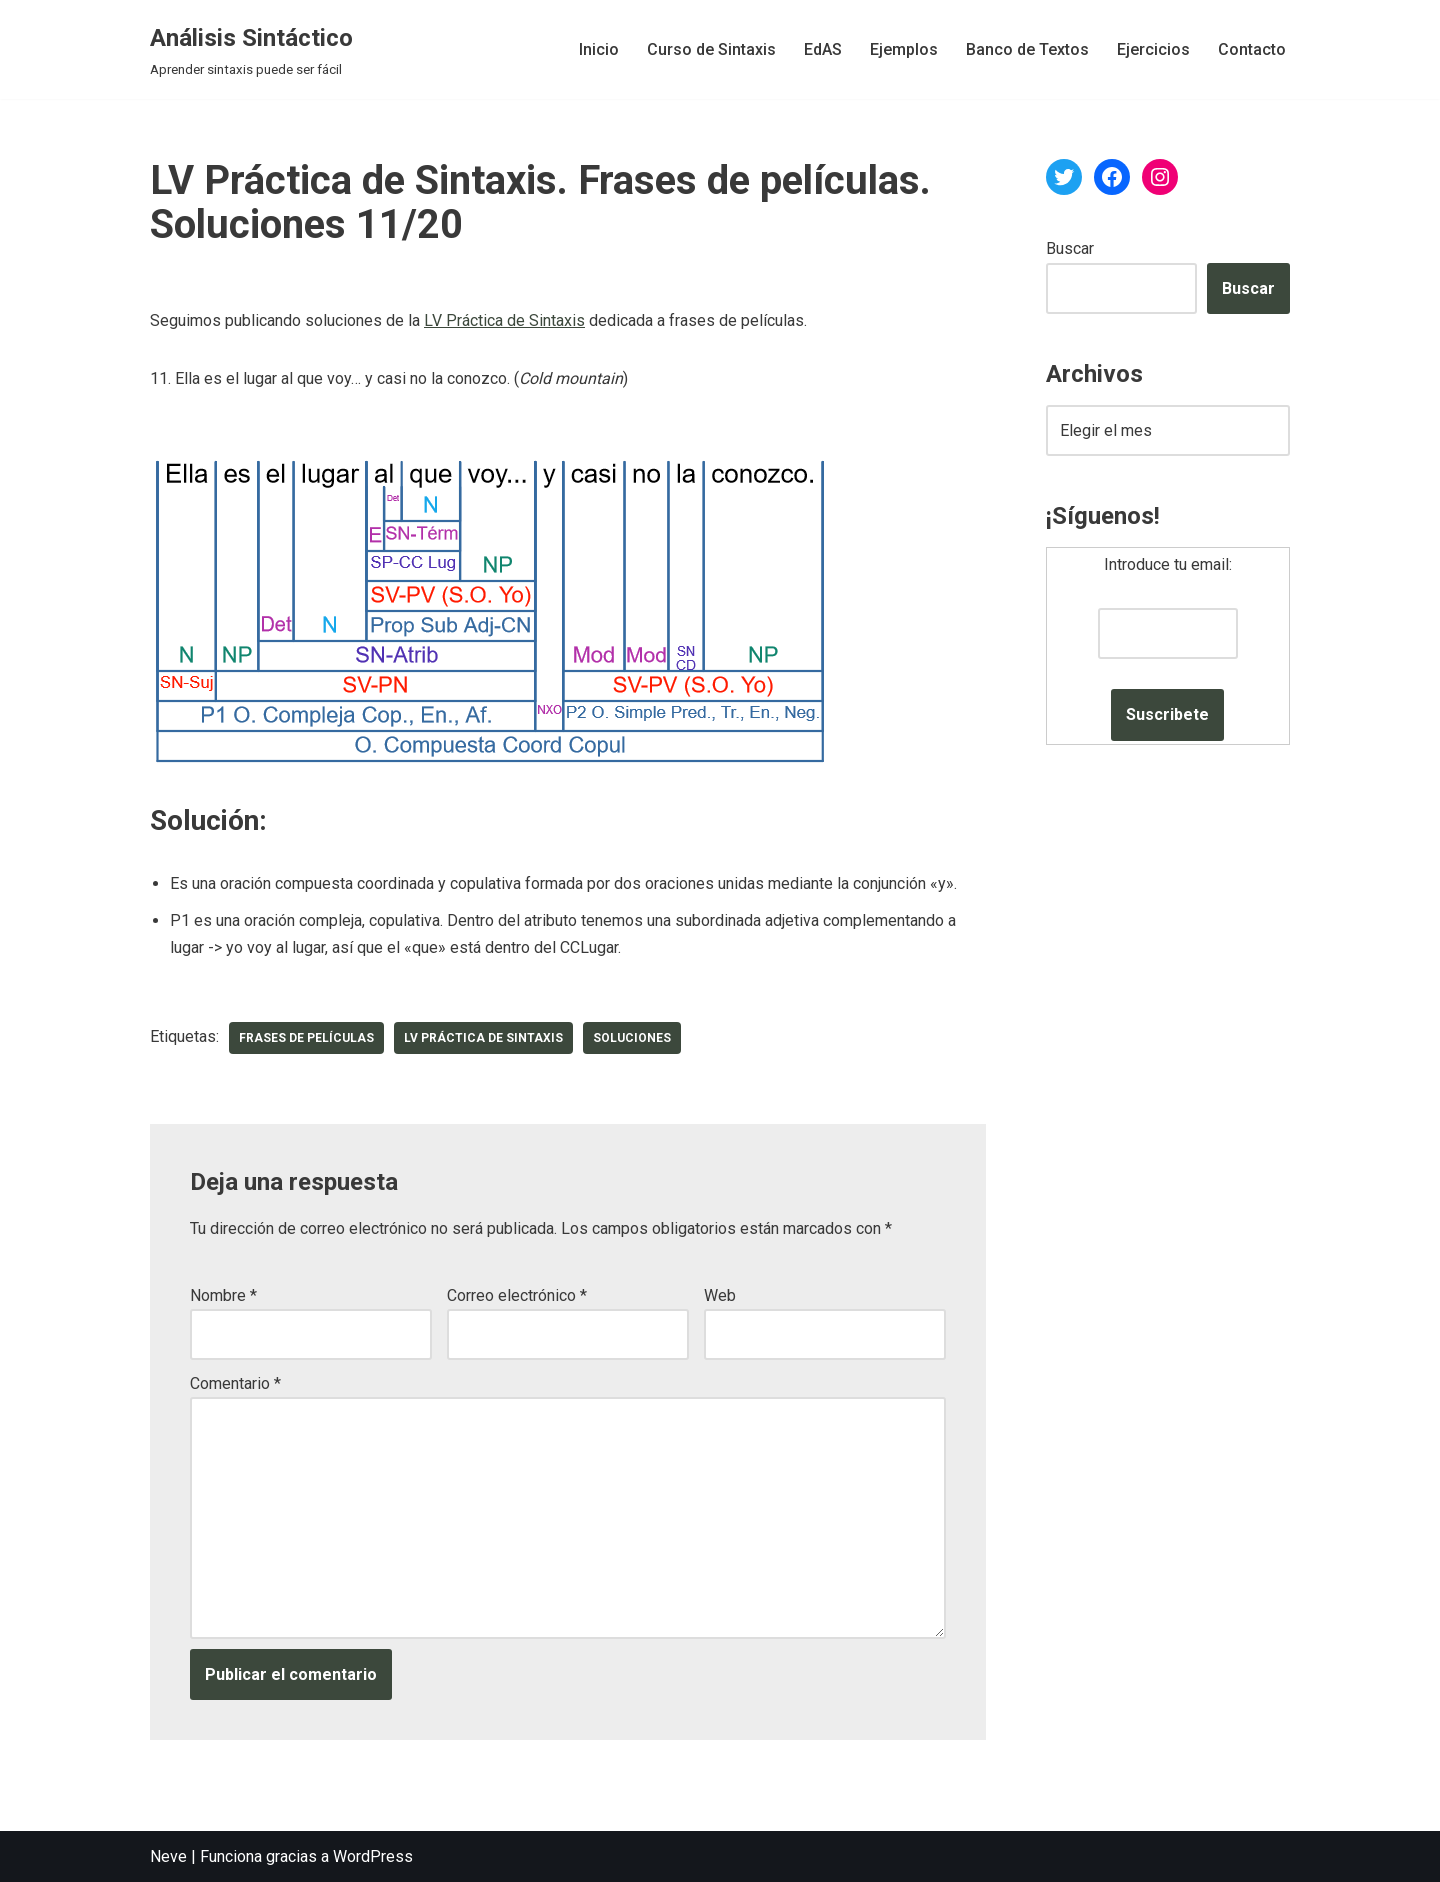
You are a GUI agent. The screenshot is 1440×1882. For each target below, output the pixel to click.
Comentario (235, 1383)
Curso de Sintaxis (711, 49)
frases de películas (306, 1038)
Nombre (223, 1295)
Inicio (599, 49)
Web (720, 1295)
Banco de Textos (1027, 49)
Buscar (1070, 248)
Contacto (1252, 49)
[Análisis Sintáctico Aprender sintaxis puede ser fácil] (251, 49)
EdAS (823, 49)
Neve (168, 1856)
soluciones (632, 1038)
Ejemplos (904, 49)
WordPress (373, 1856)
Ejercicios (1153, 49)
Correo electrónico (517, 1295)
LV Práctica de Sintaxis (504, 320)
